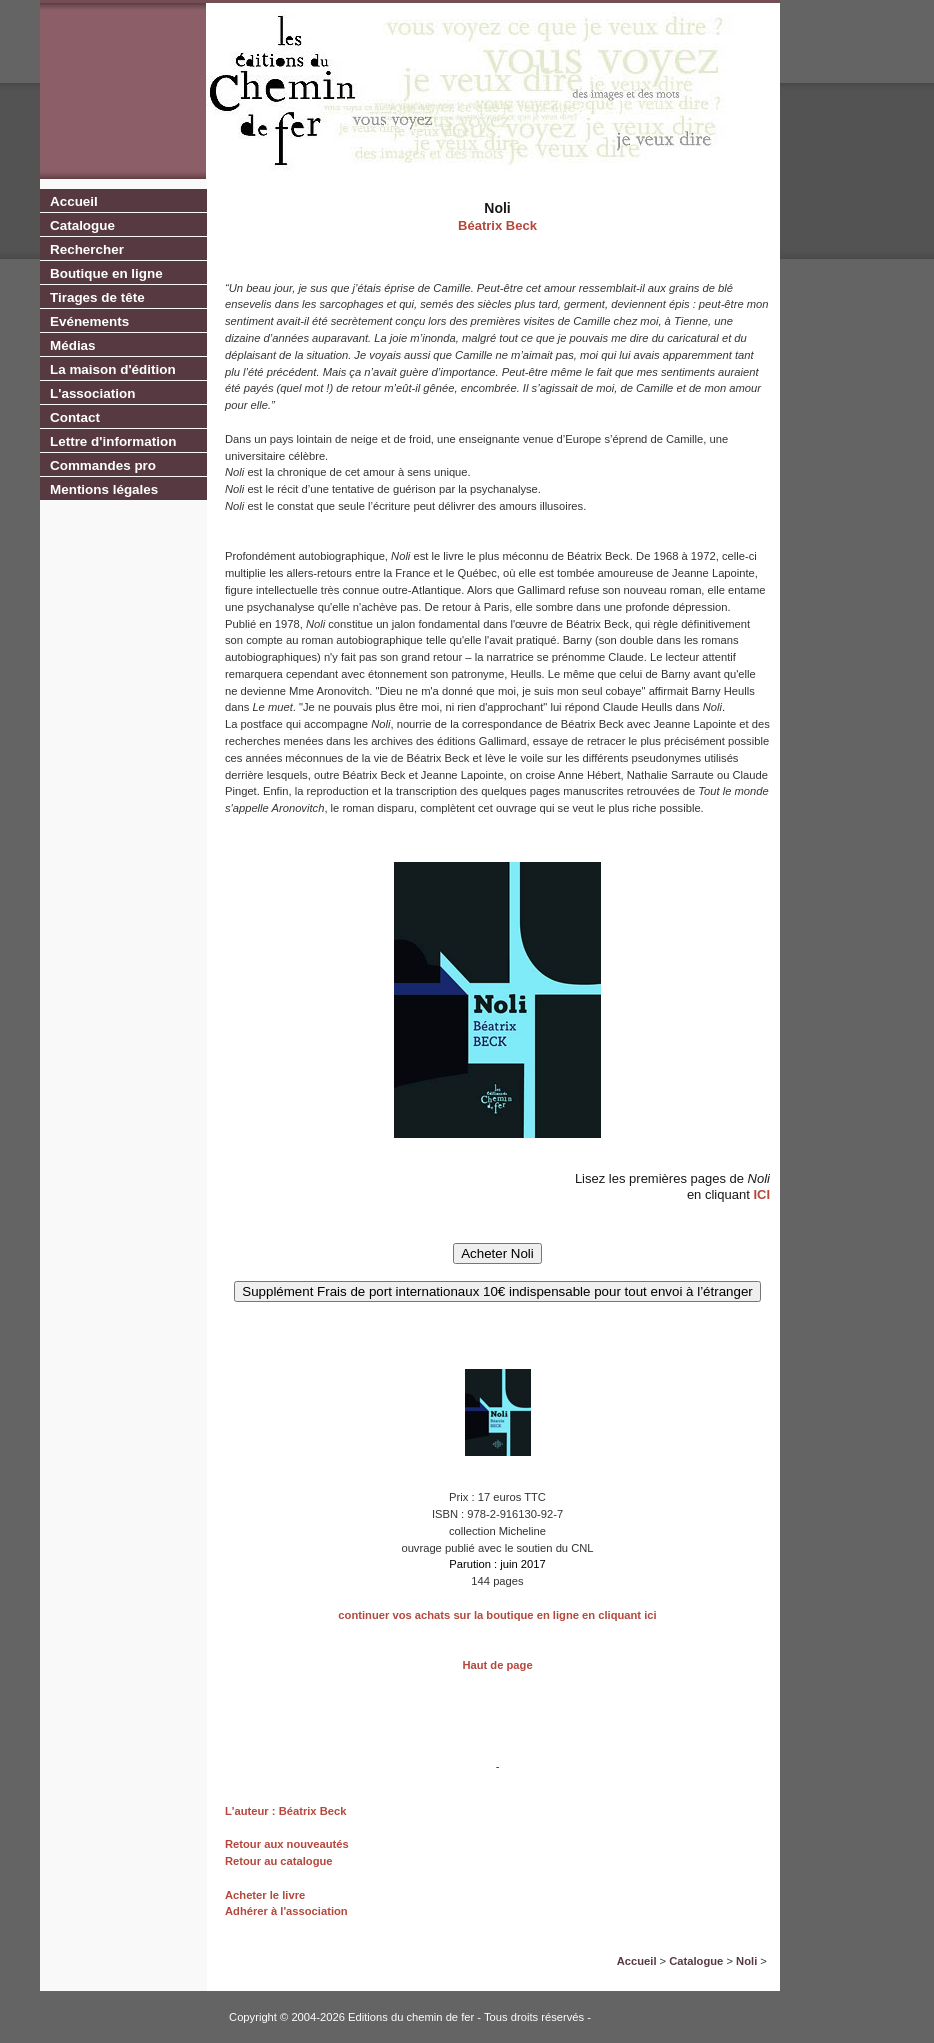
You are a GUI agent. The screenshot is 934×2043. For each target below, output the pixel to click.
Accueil (74, 201)
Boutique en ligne (106, 273)
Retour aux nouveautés (287, 1844)
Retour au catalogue (279, 1861)
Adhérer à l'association (286, 1911)
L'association (92, 393)
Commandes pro (103, 465)
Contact (75, 417)
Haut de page (497, 1665)
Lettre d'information (113, 441)
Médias (73, 345)
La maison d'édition (113, 369)
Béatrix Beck (497, 225)
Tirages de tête (97, 297)
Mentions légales (104, 489)
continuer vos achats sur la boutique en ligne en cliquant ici (497, 1615)
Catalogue (82, 225)
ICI (761, 1194)
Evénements (89, 321)
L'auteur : (252, 1811)
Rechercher (87, 249)
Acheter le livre (265, 1895)
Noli (746, 1961)
